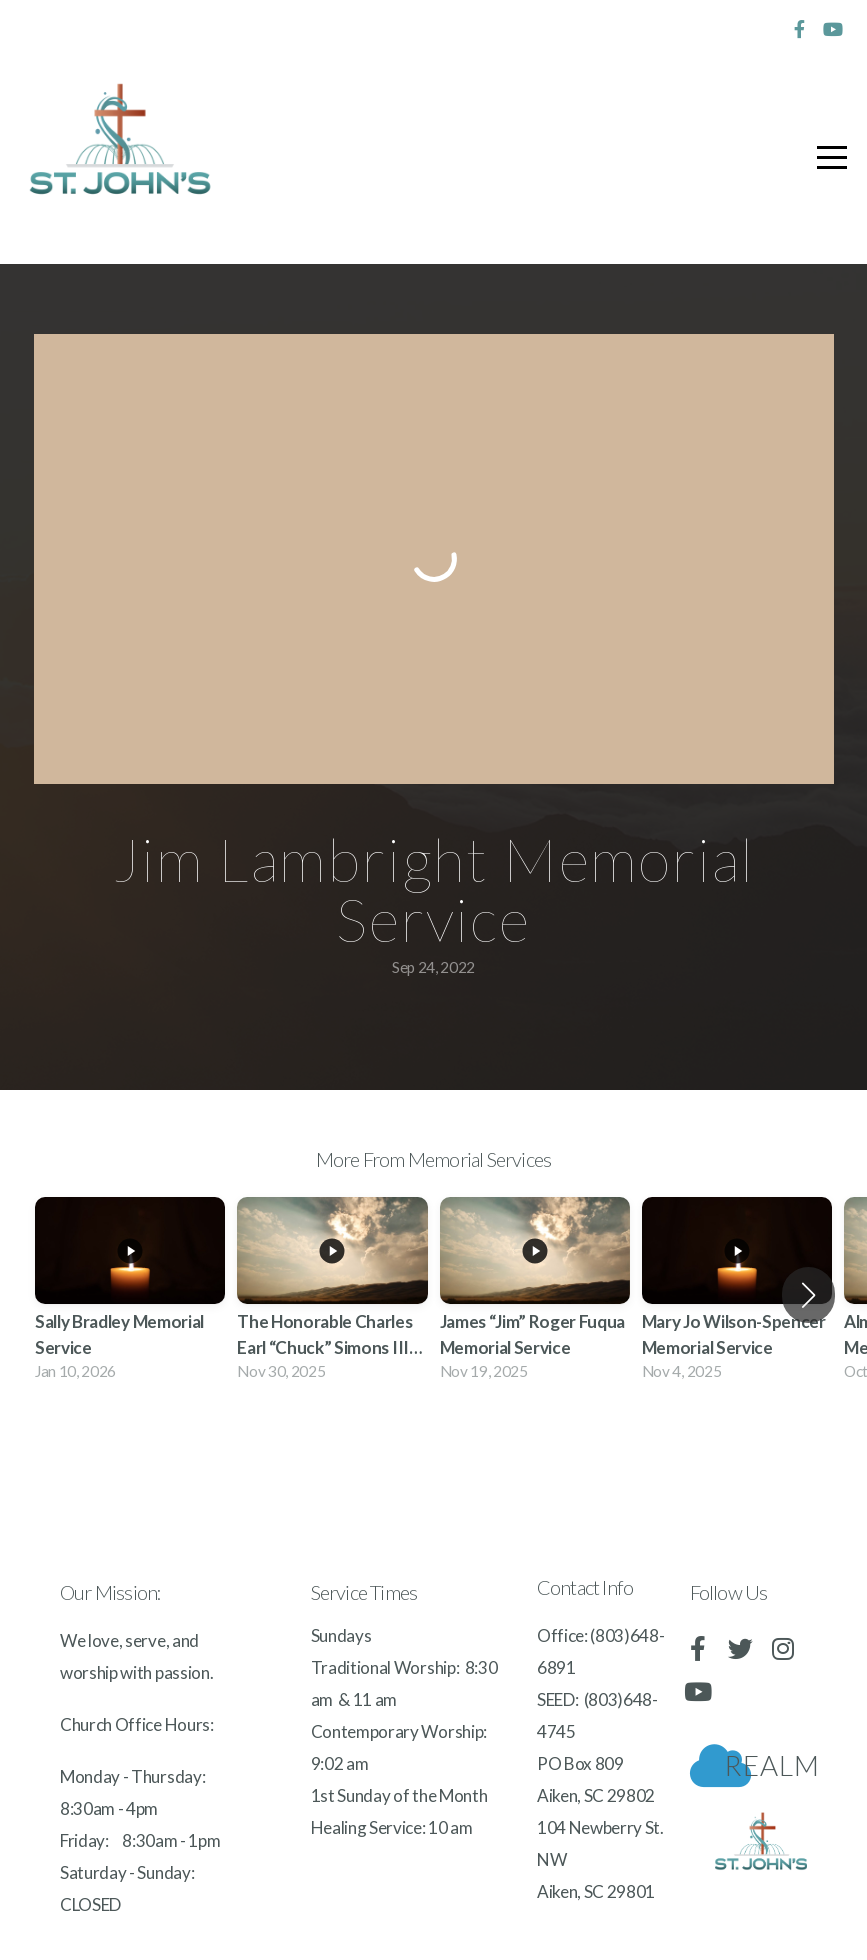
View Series (433, 1451)
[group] (130, 1294)
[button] (808, 1295)
